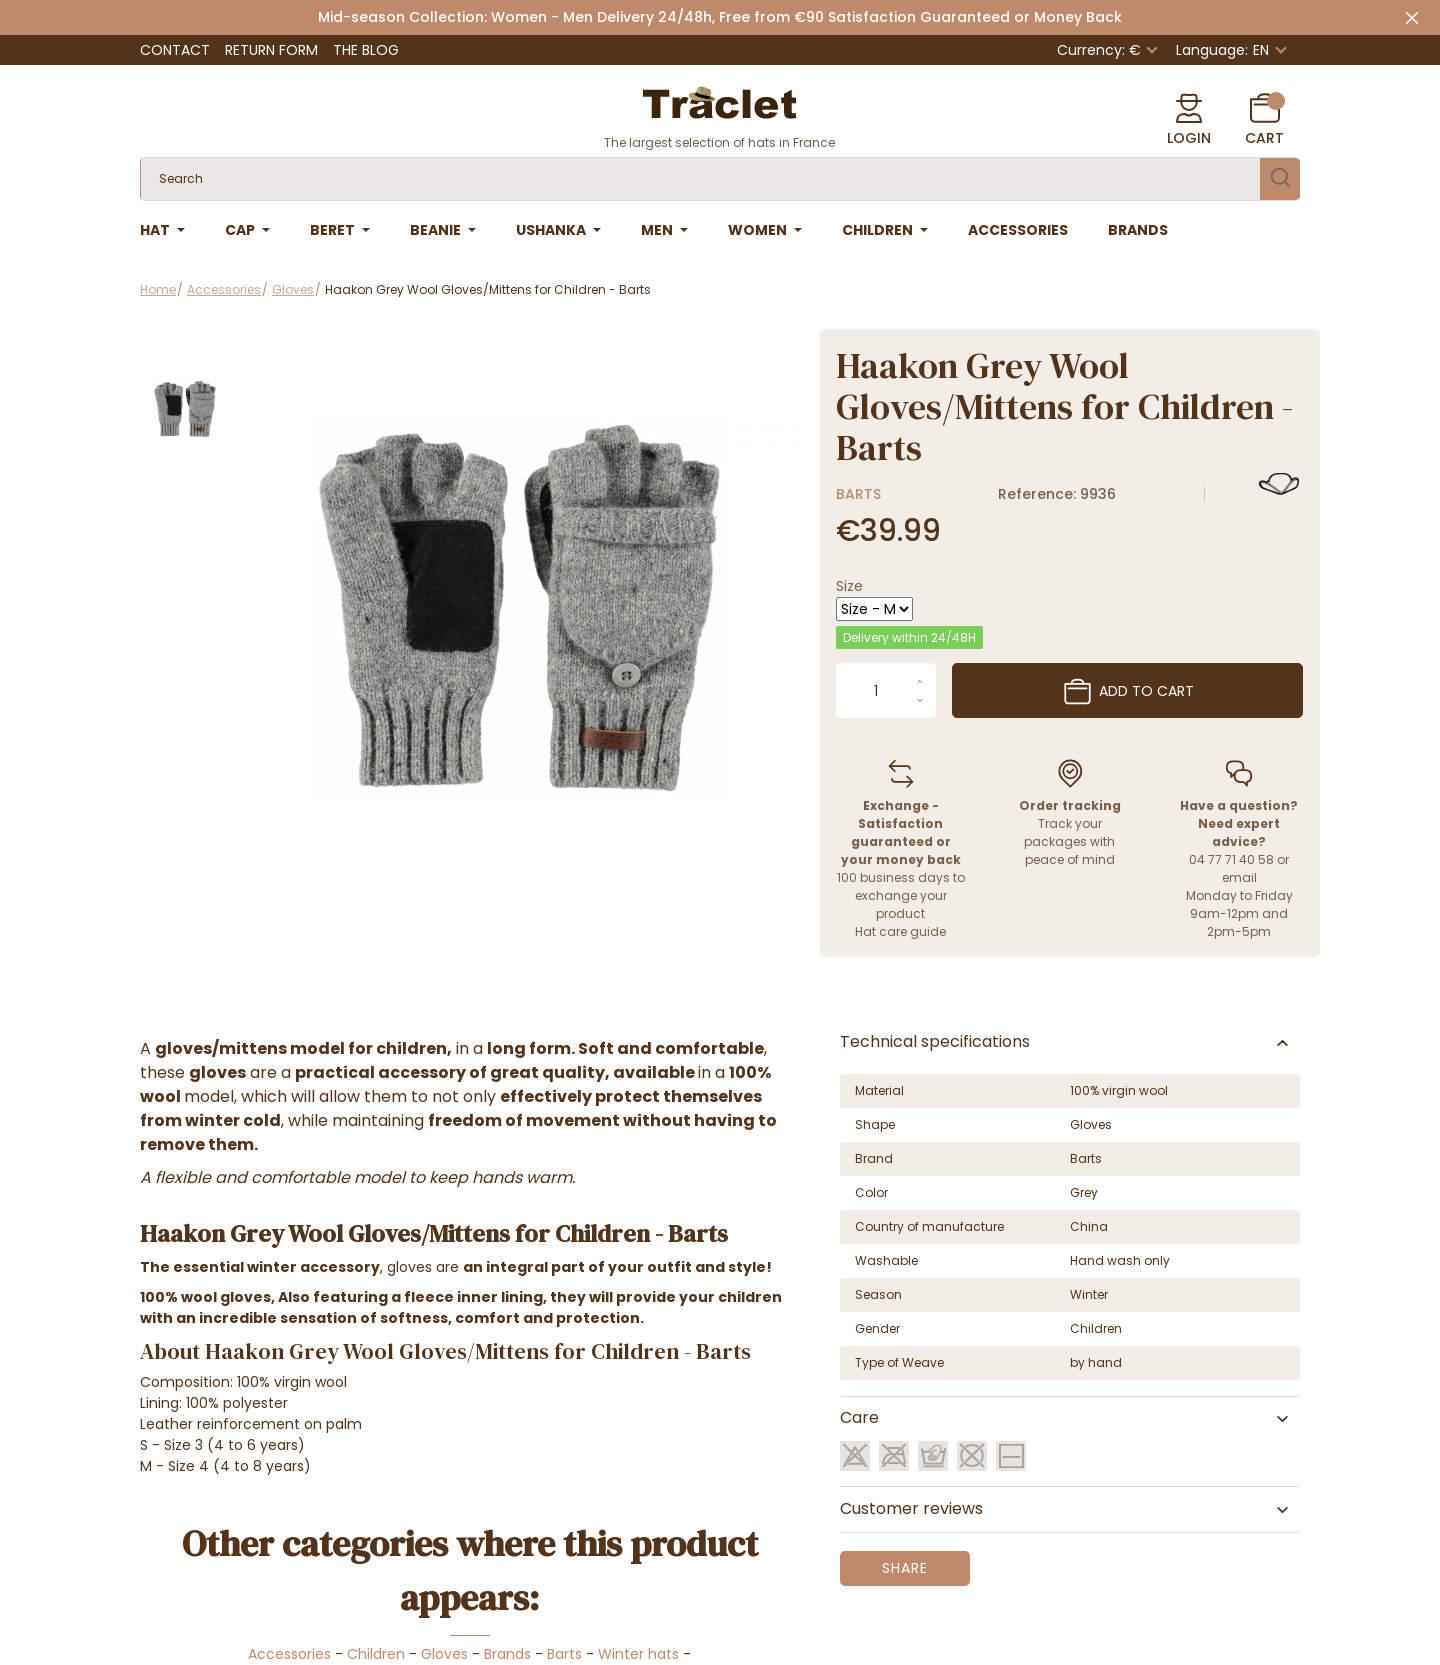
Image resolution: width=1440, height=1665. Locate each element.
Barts (858, 494)
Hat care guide (900, 931)
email (1239, 877)
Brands (507, 1654)
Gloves (444, 1654)
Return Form (271, 50)
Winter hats (638, 1654)
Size (849, 586)
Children (376, 1654)
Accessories (289, 1654)
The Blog (366, 50)
